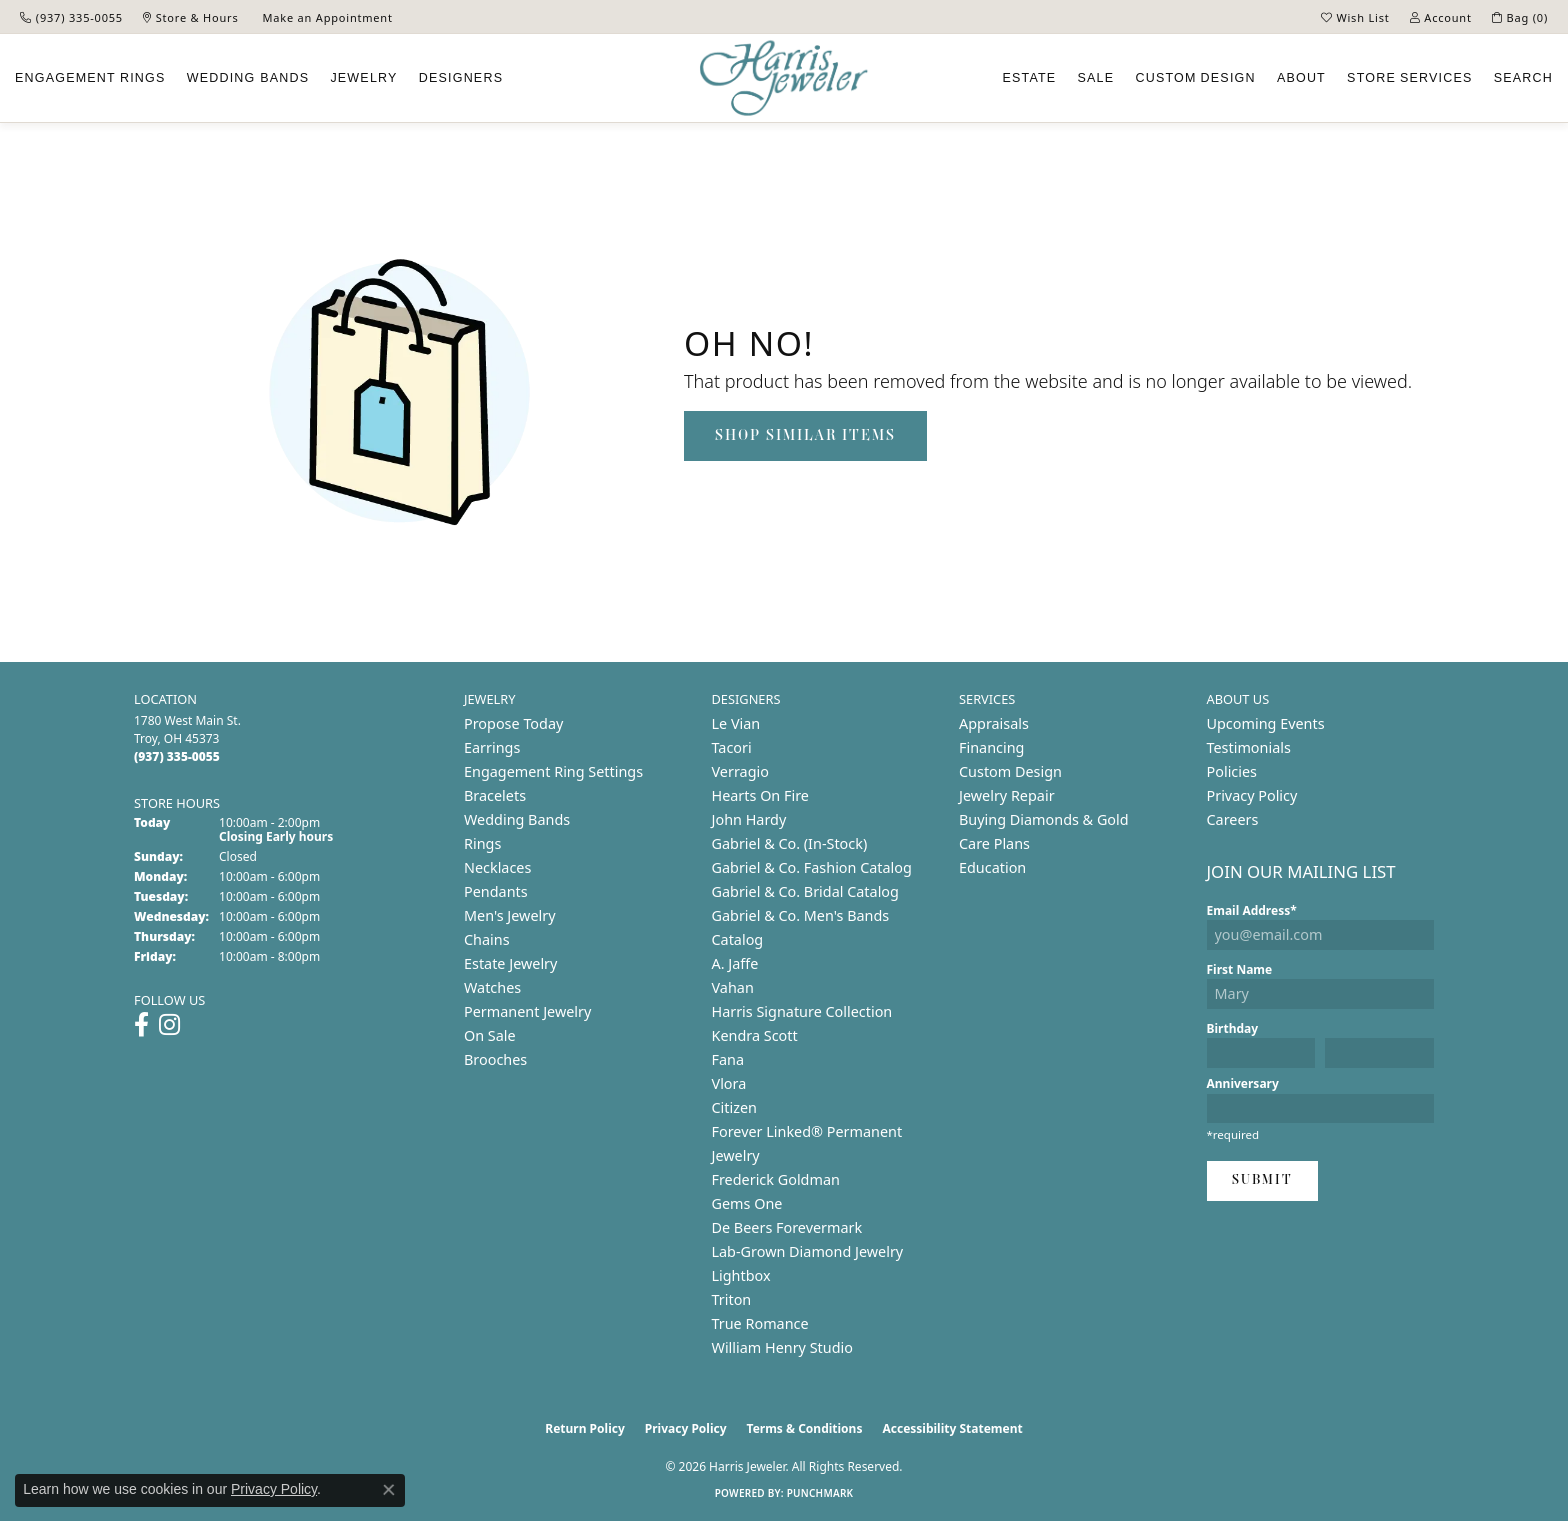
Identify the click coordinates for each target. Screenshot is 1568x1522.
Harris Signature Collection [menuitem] (802, 1011)
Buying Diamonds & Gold (1044, 819)
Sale (1096, 78)
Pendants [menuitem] (496, 891)
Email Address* (1252, 910)
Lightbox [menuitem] (741, 1275)
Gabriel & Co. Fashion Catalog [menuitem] (812, 867)
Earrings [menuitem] (492, 747)
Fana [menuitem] (728, 1059)
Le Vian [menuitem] (736, 723)
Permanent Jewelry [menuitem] (527, 1011)
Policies (1232, 771)
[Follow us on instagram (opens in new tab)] (169, 1025)
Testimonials (1249, 747)
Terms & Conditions (805, 1428)
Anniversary (1243, 1083)
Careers (1233, 819)
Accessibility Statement (952, 1428)
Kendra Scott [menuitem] (755, 1035)
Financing (991, 747)
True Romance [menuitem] (760, 1323)
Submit (1262, 1180)
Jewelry (363, 78)
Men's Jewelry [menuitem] (510, 915)
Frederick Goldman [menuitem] (776, 1179)
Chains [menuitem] (487, 939)
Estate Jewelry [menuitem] (510, 963)
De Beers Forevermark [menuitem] (787, 1227)
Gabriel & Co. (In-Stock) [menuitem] (790, 843)
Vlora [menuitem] (729, 1083)
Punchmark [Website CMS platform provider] (820, 1493)
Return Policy (585, 1428)
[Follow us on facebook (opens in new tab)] (141, 1025)
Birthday (1233, 1028)
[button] (1355, 17)
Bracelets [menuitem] (495, 795)
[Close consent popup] (389, 1490)
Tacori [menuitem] (732, 747)
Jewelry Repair (1007, 795)
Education (992, 867)
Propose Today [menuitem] (513, 723)
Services (1409, 78)
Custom (1195, 78)
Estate (1029, 78)
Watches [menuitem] (492, 987)
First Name (1240, 969)
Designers (461, 78)
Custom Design (1010, 771)
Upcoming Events (1266, 723)
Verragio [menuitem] (740, 771)
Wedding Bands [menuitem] (517, 819)
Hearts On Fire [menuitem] (760, 795)
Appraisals (994, 723)
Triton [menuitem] (732, 1299)
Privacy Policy (1252, 795)
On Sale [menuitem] (490, 1035)
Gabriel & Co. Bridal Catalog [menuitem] (805, 891)
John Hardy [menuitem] (749, 819)
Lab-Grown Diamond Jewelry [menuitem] (808, 1251)
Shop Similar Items (805, 436)
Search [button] (1523, 78)
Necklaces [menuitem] (497, 867)
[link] (71, 17)
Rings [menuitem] (482, 843)
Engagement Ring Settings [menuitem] (553, 771)
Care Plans (994, 843)
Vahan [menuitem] (733, 987)
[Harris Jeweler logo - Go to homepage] (784, 78)
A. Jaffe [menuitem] (735, 963)
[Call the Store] (177, 756)
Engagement (90, 78)
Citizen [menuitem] (735, 1107)
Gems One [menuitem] (747, 1203)
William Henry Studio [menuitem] (782, 1347)
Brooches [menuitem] (495, 1059)
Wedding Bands (248, 78)
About (1301, 78)
